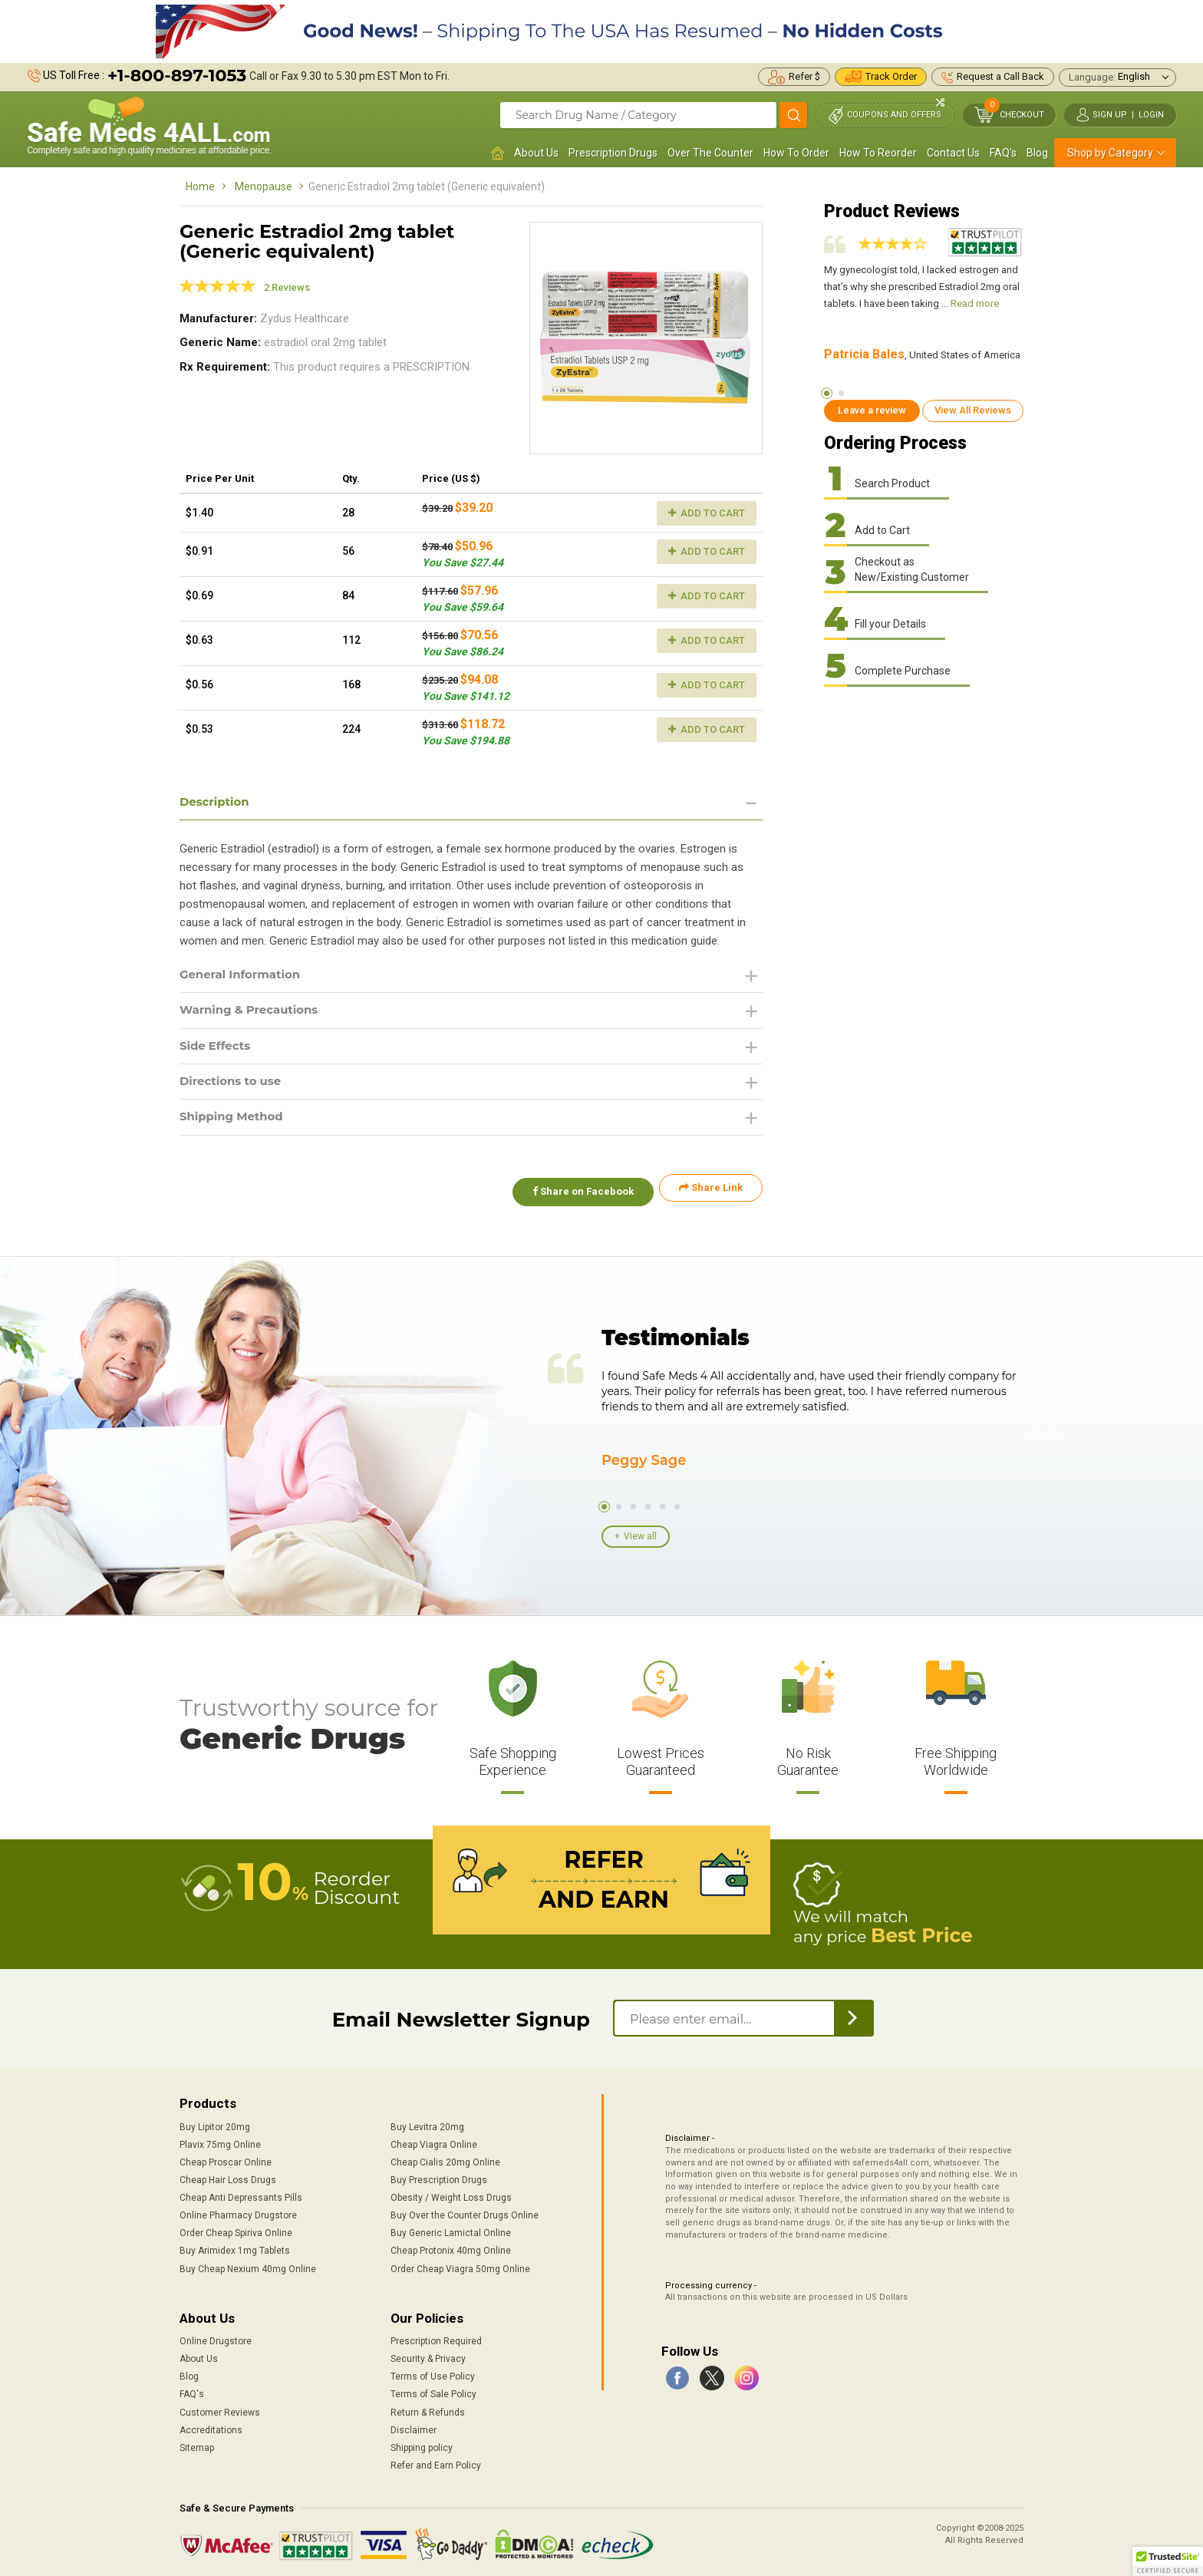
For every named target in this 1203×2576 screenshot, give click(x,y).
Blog (1037, 153)
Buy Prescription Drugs (439, 2176)
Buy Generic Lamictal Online (451, 2230)
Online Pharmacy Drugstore (238, 2211)
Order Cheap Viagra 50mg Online (460, 2265)
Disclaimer (414, 2426)
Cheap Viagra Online (434, 2141)
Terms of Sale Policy (433, 2391)
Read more (975, 303)
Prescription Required (436, 2337)
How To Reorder (878, 153)
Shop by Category (1110, 153)
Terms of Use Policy (433, 2373)
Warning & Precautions (254, 1013)
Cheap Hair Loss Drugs (228, 2176)
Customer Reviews (220, 2408)
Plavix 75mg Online (220, 2141)
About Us (536, 153)
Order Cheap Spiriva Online (236, 2230)
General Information (244, 976)
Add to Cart (706, 513)
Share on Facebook (577, 1194)
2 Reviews (287, 287)
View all (640, 1534)
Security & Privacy (428, 2355)
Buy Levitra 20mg (427, 2123)
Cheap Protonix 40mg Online (451, 2247)
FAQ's (1003, 153)
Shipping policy (422, 2444)
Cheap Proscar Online (226, 2158)
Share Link (711, 1194)
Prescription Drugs (613, 153)
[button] (1167, 2561)
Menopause (263, 186)
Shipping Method (235, 1123)
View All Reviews (972, 410)
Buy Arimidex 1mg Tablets (235, 2247)
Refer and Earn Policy (436, 2461)
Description (217, 802)
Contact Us (953, 153)
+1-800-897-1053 (176, 75)
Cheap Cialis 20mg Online (445, 2158)
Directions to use (234, 1086)
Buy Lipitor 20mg (215, 2123)
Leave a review (872, 410)
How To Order (796, 153)
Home (200, 186)
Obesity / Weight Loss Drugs (451, 2193)
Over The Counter (710, 153)
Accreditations (211, 2426)
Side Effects (217, 1049)
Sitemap (197, 2444)
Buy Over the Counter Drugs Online (465, 2211)
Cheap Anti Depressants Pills (241, 2193)
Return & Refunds (428, 2408)
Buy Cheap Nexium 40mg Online (248, 2265)
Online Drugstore (216, 2337)
